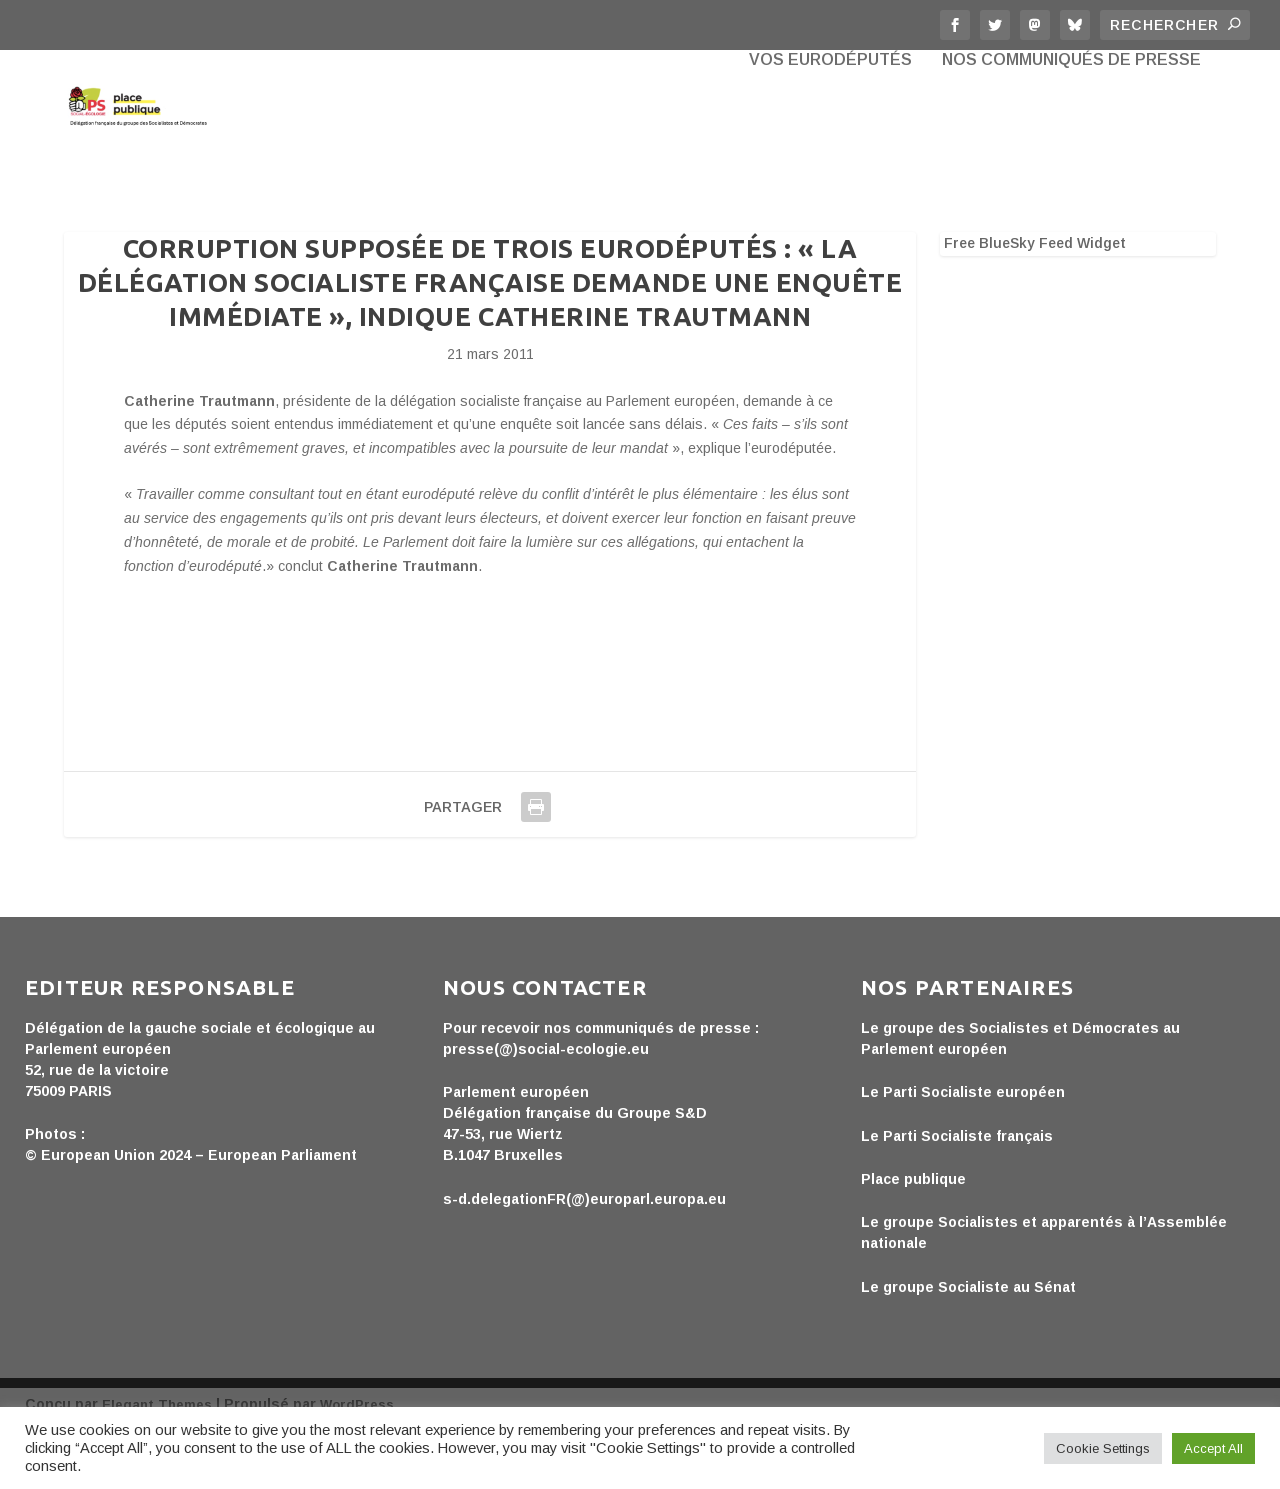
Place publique (913, 1237)
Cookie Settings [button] (1103, 1448)
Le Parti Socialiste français (957, 1194)
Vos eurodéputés (830, 150)
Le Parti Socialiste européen (963, 1150)
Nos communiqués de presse (1071, 150)
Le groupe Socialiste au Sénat (968, 1345)
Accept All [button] (1213, 1448)
